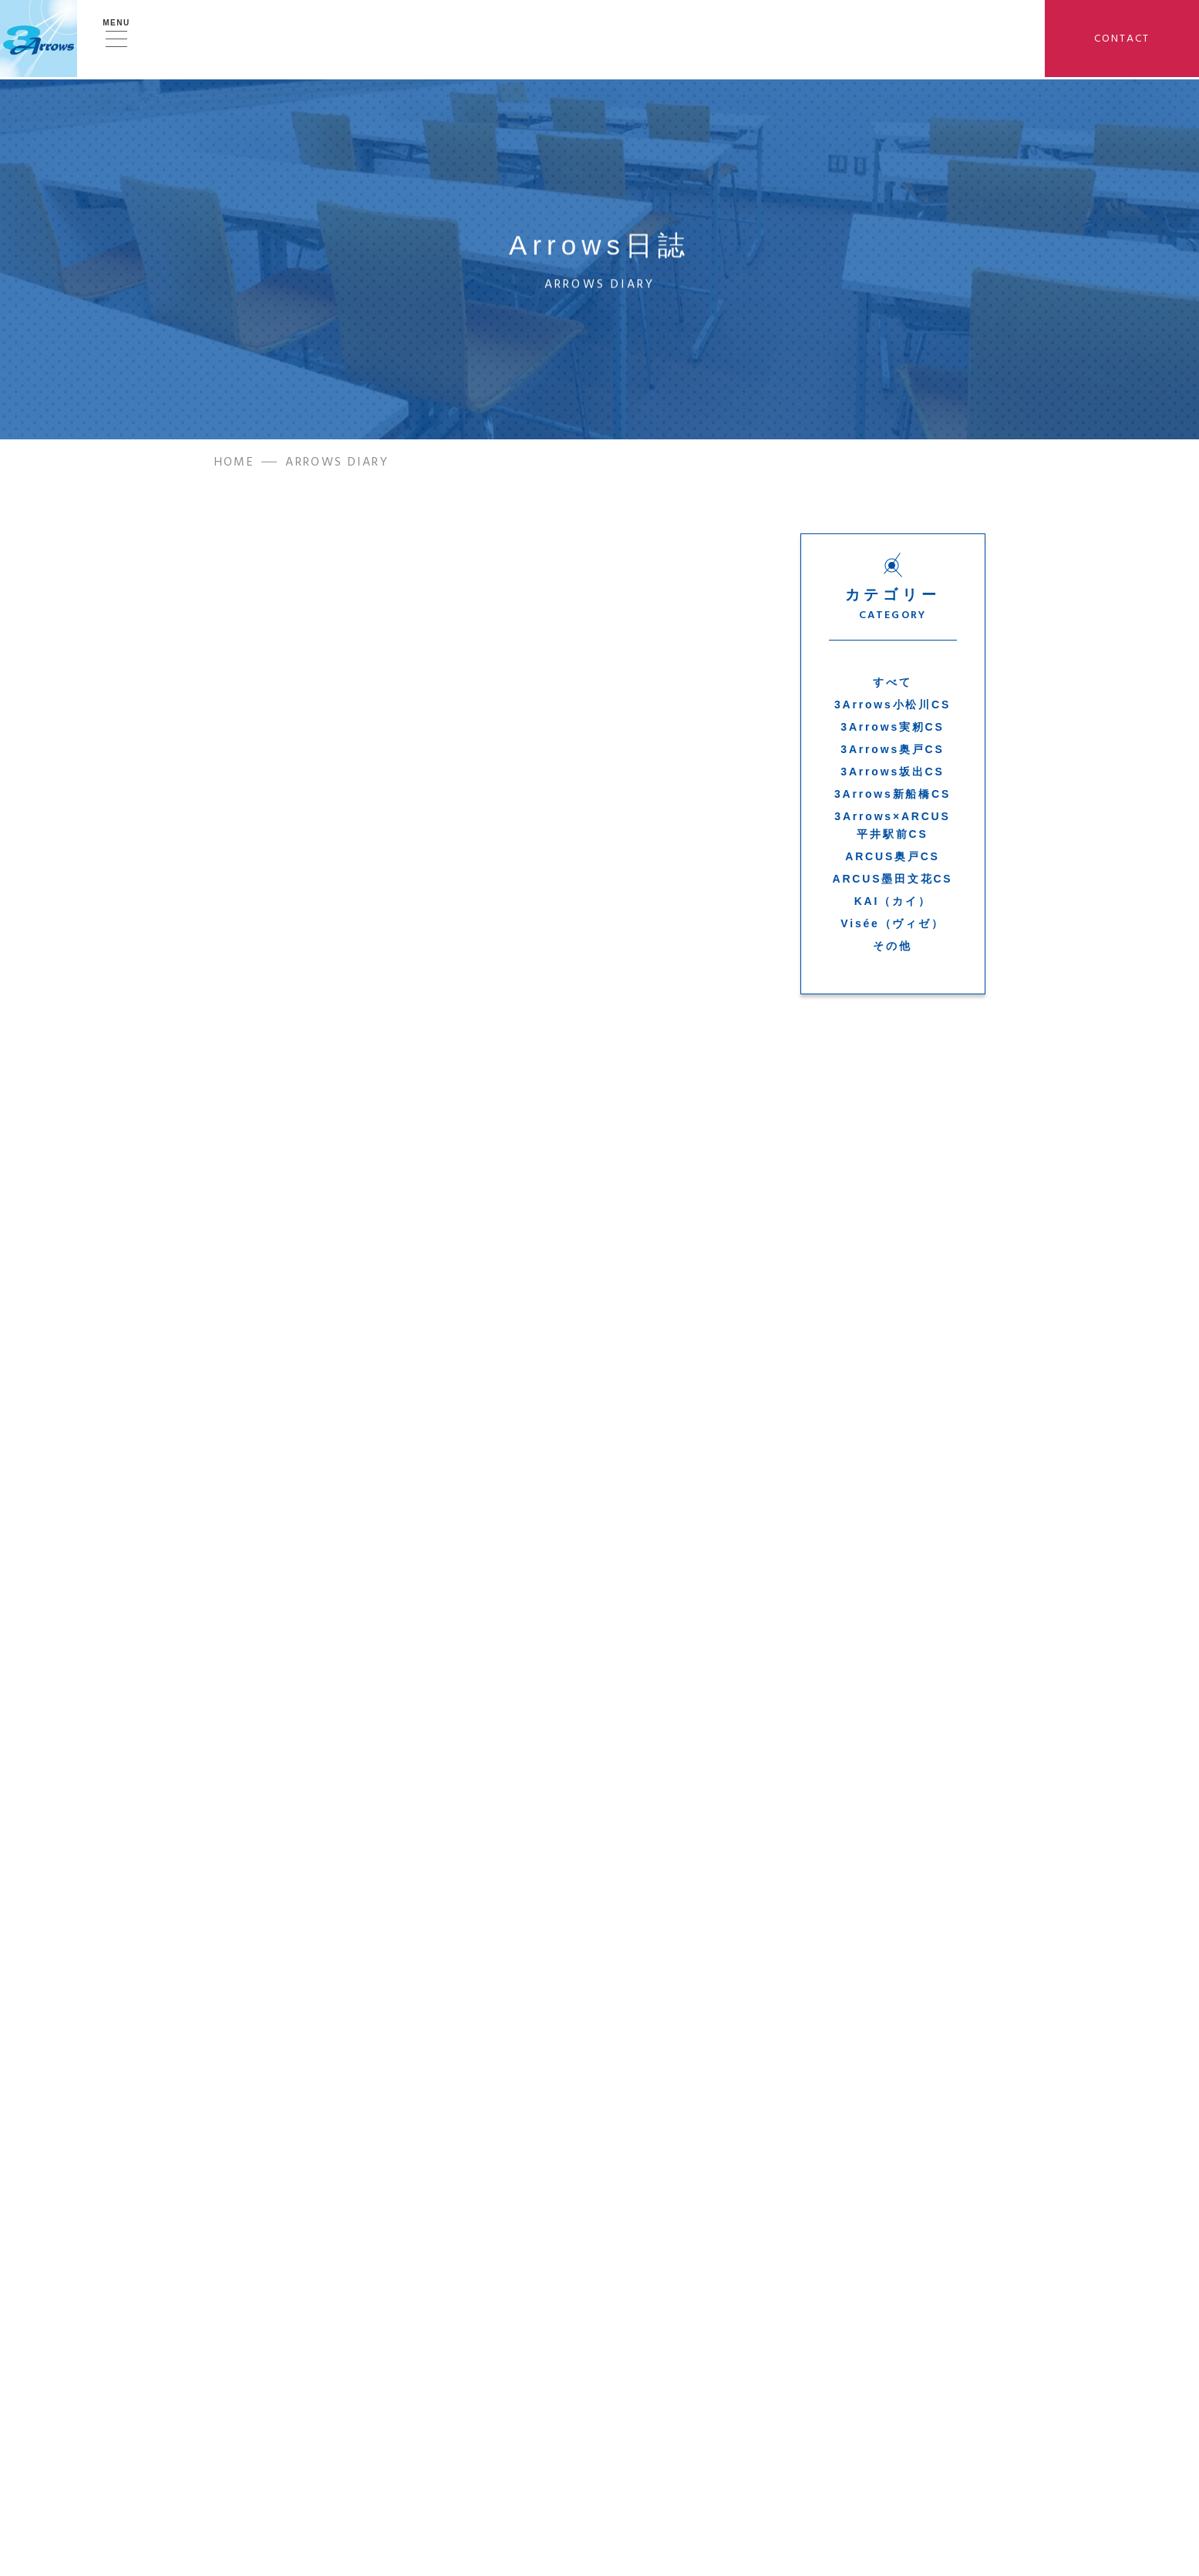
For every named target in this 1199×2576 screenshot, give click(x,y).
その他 (892, 949)
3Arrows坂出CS (892, 775)
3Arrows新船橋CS (892, 798)
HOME (234, 466)
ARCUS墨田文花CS (892, 882)
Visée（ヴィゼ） (892, 927)
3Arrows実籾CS (892, 731)
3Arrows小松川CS (892, 708)
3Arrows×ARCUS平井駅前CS (892, 829)
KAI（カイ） (892, 905)
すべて (892, 686)
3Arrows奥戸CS (892, 753)
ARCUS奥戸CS (892, 860)
